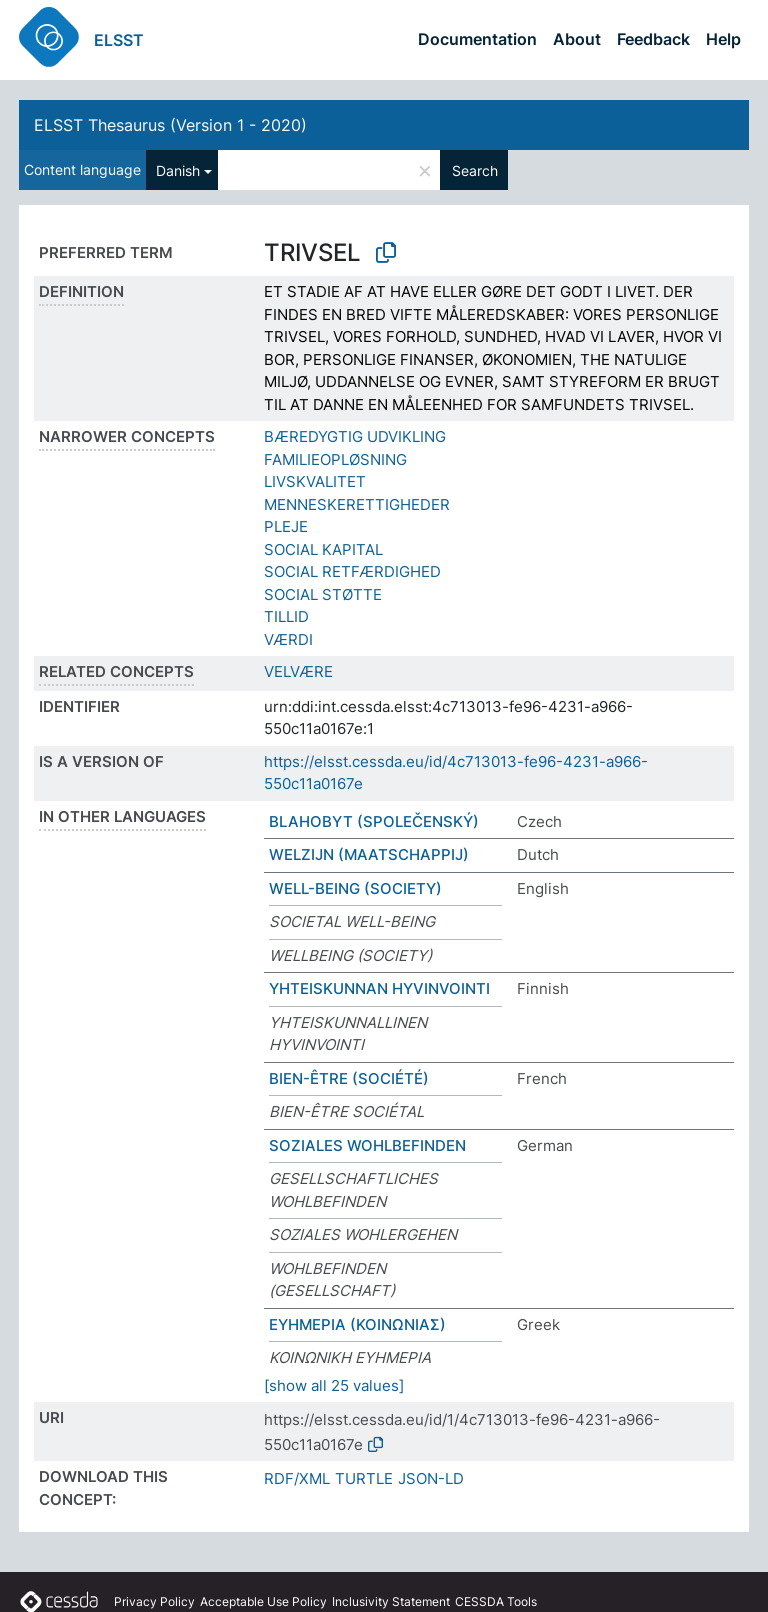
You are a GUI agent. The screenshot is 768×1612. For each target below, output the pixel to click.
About (577, 39)
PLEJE (286, 526)
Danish (178, 170)
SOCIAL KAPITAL (323, 549)
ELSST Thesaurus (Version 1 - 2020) (170, 125)
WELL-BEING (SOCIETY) (355, 888)
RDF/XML (297, 1478)
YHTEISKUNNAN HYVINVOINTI (379, 988)
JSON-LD (431, 1478)
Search (475, 170)
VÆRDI (288, 639)
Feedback (653, 39)
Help (723, 39)
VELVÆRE (298, 671)
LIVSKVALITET (315, 481)
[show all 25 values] (334, 1385)
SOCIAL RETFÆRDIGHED (352, 571)
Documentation (477, 39)
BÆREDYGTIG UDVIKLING (355, 436)
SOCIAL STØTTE (323, 594)
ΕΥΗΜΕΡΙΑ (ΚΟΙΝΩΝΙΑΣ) (357, 1324)
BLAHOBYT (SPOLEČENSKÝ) (374, 821)
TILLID (286, 616)
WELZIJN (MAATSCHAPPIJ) (369, 854)
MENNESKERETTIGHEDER (357, 504)
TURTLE (364, 1478)
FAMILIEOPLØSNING (335, 459)
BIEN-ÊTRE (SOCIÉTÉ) (349, 1078)
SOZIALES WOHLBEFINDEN (367, 1145)
